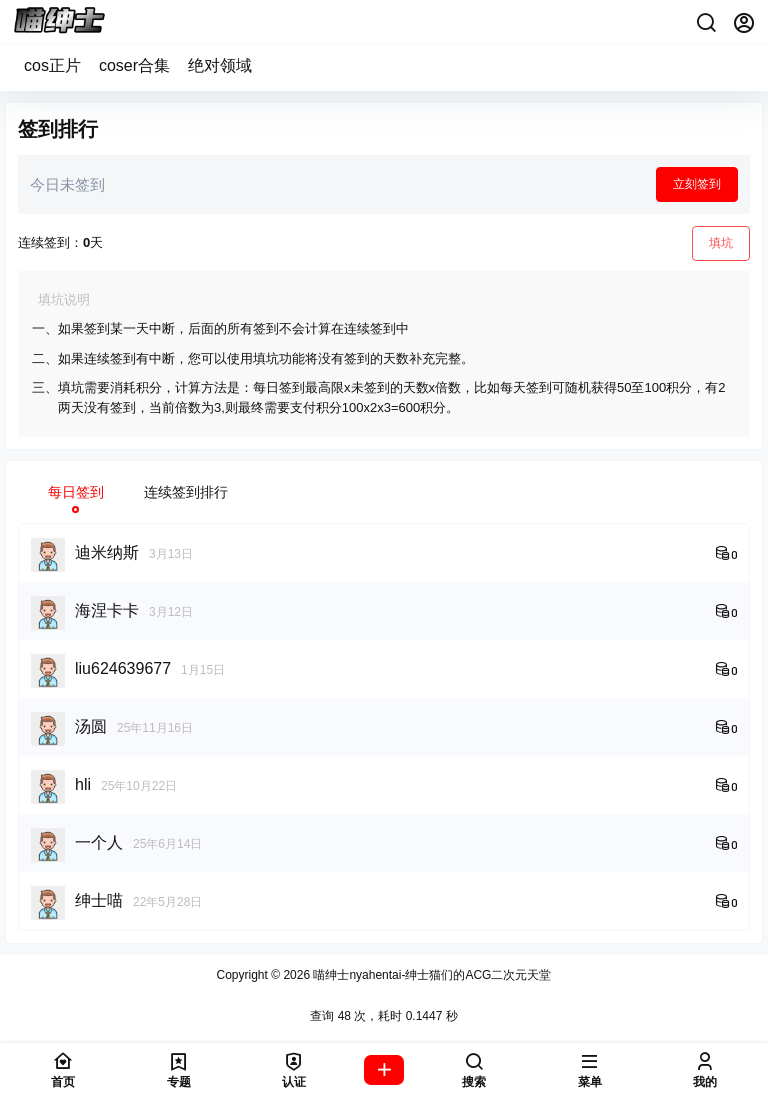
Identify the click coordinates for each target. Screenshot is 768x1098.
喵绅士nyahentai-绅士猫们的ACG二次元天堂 (430, 975)
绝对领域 (220, 65)
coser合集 (134, 65)
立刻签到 (697, 184)
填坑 (721, 243)
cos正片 (52, 65)
